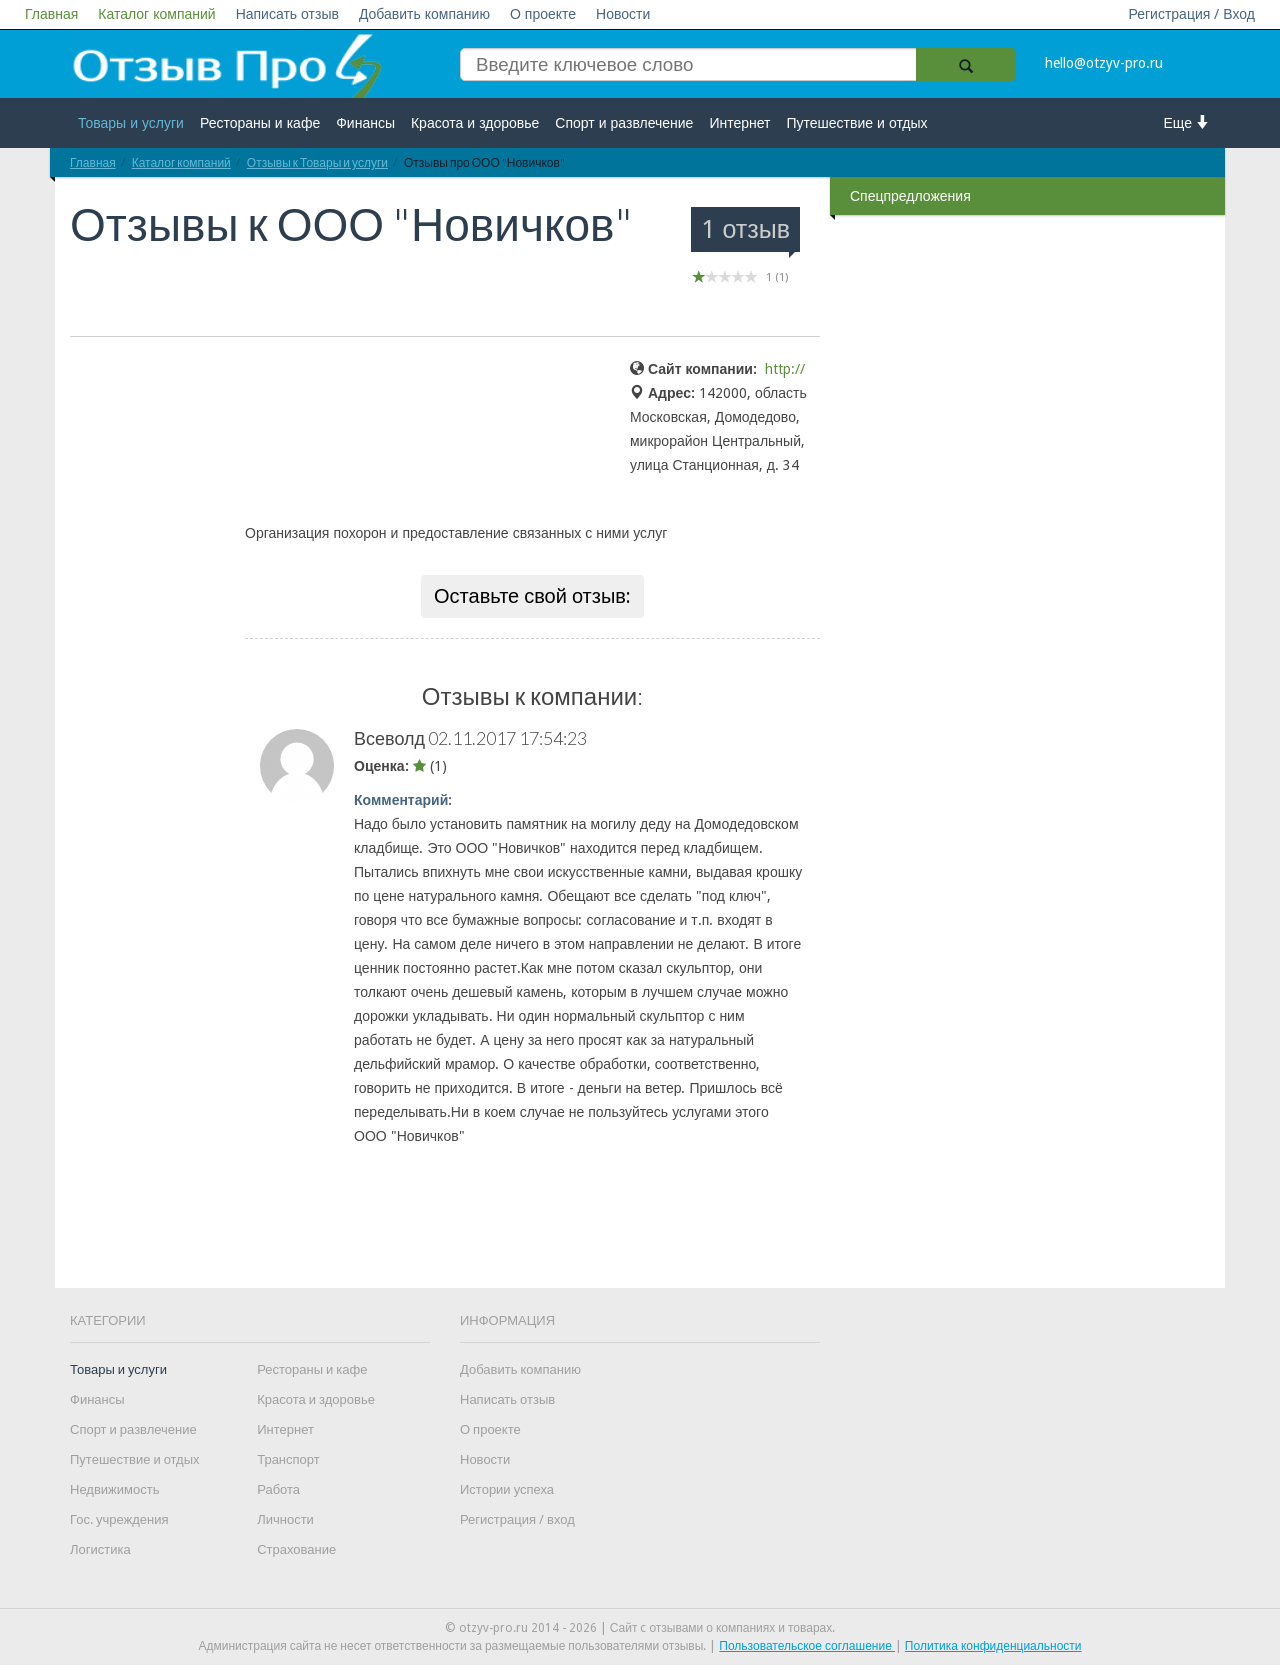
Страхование (296, 1549)
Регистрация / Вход (1191, 14)
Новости (623, 14)
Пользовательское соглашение (807, 1646)
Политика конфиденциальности (993, 1646)
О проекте (543, 14)
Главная (51, 14)
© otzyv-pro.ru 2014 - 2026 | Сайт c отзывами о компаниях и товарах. (640, 1628)
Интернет (739, 123)
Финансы (365, 123)
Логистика (100, 1549)
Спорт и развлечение (624, 123)
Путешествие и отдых (857, 123)
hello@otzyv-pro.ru (1104, 63)
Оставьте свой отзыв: (532, 596)
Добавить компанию (424, 14)
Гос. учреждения (119, 1519)
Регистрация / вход (517, 1519)
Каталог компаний (156, 14)
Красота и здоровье (475, 123)
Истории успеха (507, 1489)
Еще (1187, 122)
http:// (785, 369)
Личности (285, 1519)
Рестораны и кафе (260, 123)
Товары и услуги (131, 123)
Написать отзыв (287, 14)
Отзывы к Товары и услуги (317, 162)
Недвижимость (114, 1489)
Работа (278, 1489)
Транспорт (288, 1459)
